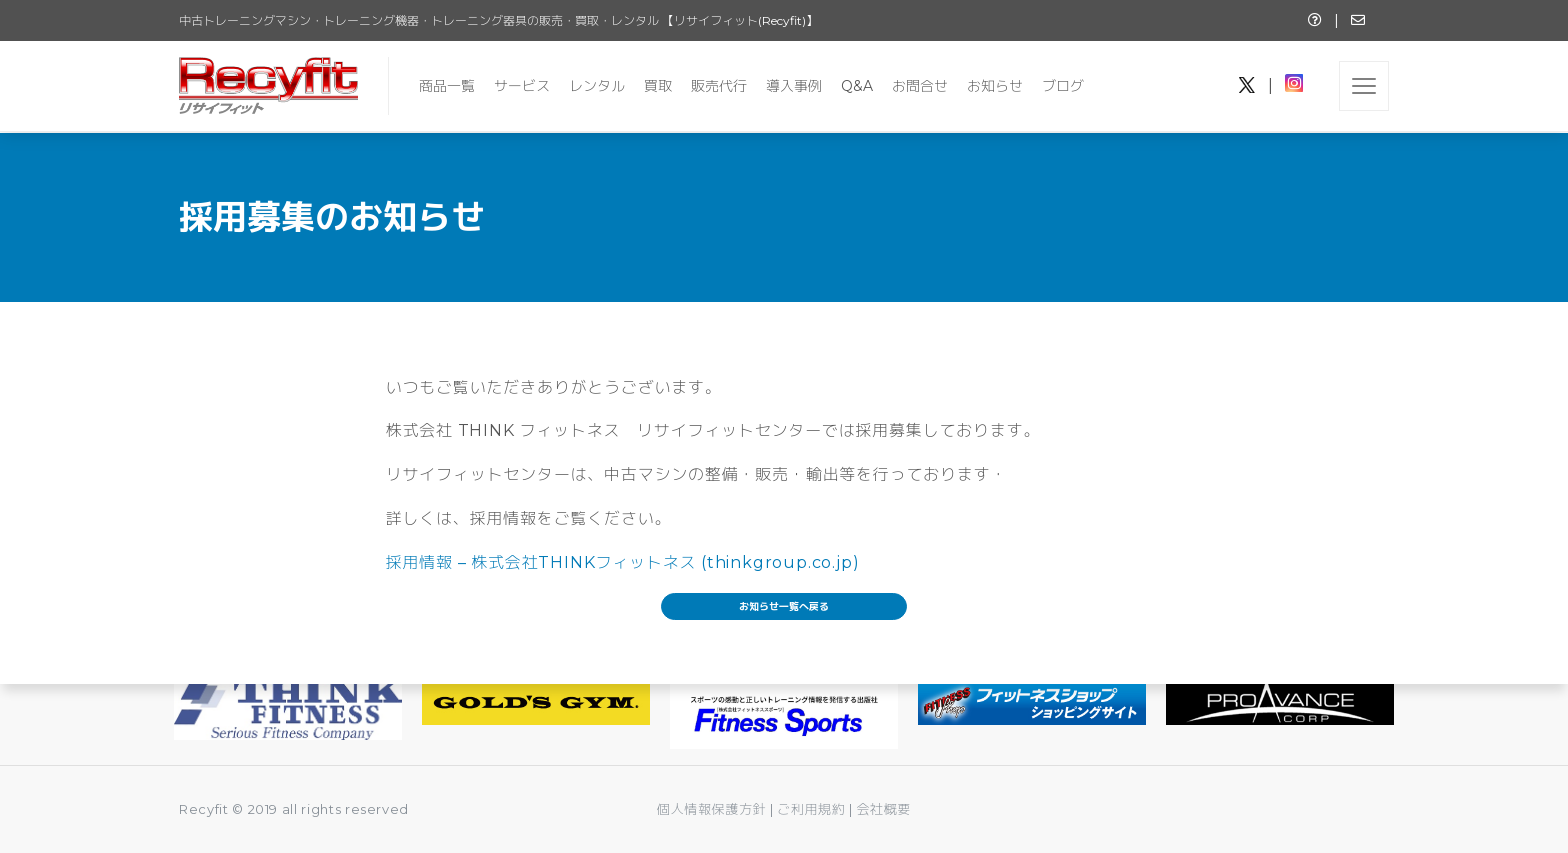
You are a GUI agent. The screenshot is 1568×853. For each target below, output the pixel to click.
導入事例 (794, 86)
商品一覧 (447, 86)
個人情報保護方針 (711, 809)
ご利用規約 (813, 809)
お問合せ (920, 86)
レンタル (597, 86)
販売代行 (719, 86)
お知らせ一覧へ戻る (784, 606)
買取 (658, 86)
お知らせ (995, 86)
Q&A (857, 86)
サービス (522, 86)
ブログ (1063, 86)
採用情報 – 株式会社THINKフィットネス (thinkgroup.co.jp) (623, 562)
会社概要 (883, 809)
